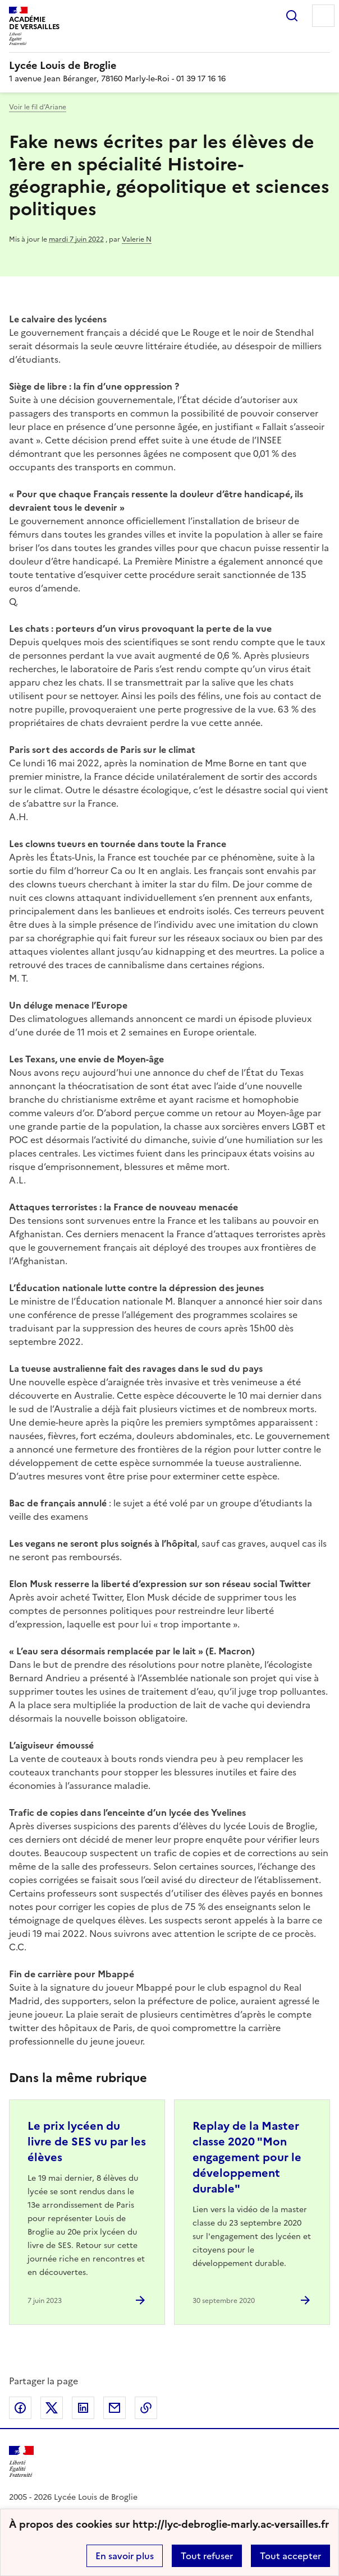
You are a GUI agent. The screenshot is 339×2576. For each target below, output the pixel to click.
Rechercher (292, 15)
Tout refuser (207, 2556)
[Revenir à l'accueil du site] (21, 2462)
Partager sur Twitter (51, 2408)
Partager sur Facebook (20, 2408)
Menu (323, 15)
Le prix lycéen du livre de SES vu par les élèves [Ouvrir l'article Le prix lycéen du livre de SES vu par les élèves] (87, 2141)
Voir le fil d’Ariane (37, 107)
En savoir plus (124, 2556)
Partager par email (114, 2408)
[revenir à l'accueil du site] (169, 65)
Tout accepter (290, 2556)
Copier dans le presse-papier (146, 2408)
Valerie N (137, 239)
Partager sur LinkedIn (83, 2408)
